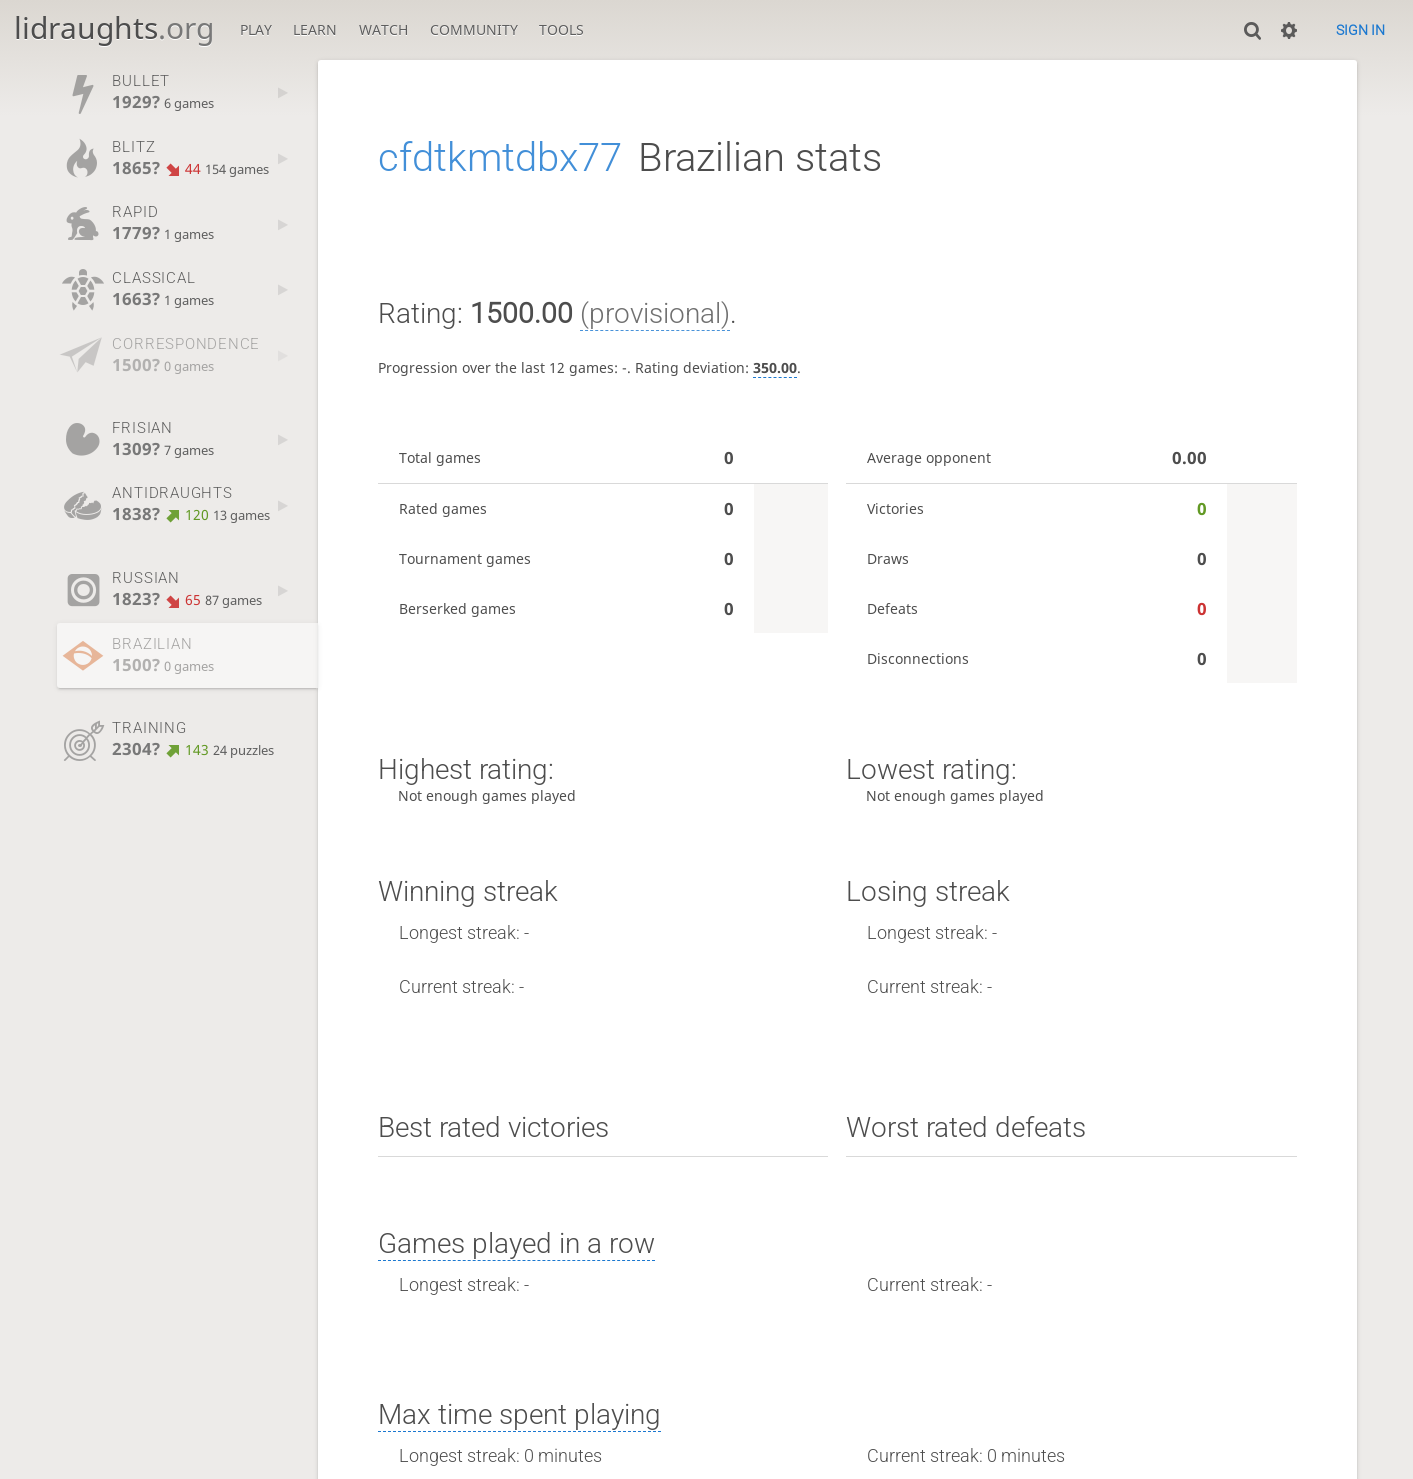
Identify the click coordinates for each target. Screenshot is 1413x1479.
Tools (561, 29)
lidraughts (114, 27)
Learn (315, 29)
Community (474, 29)
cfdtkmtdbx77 (500, 157)
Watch (383, 29)
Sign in (1360, 30)
